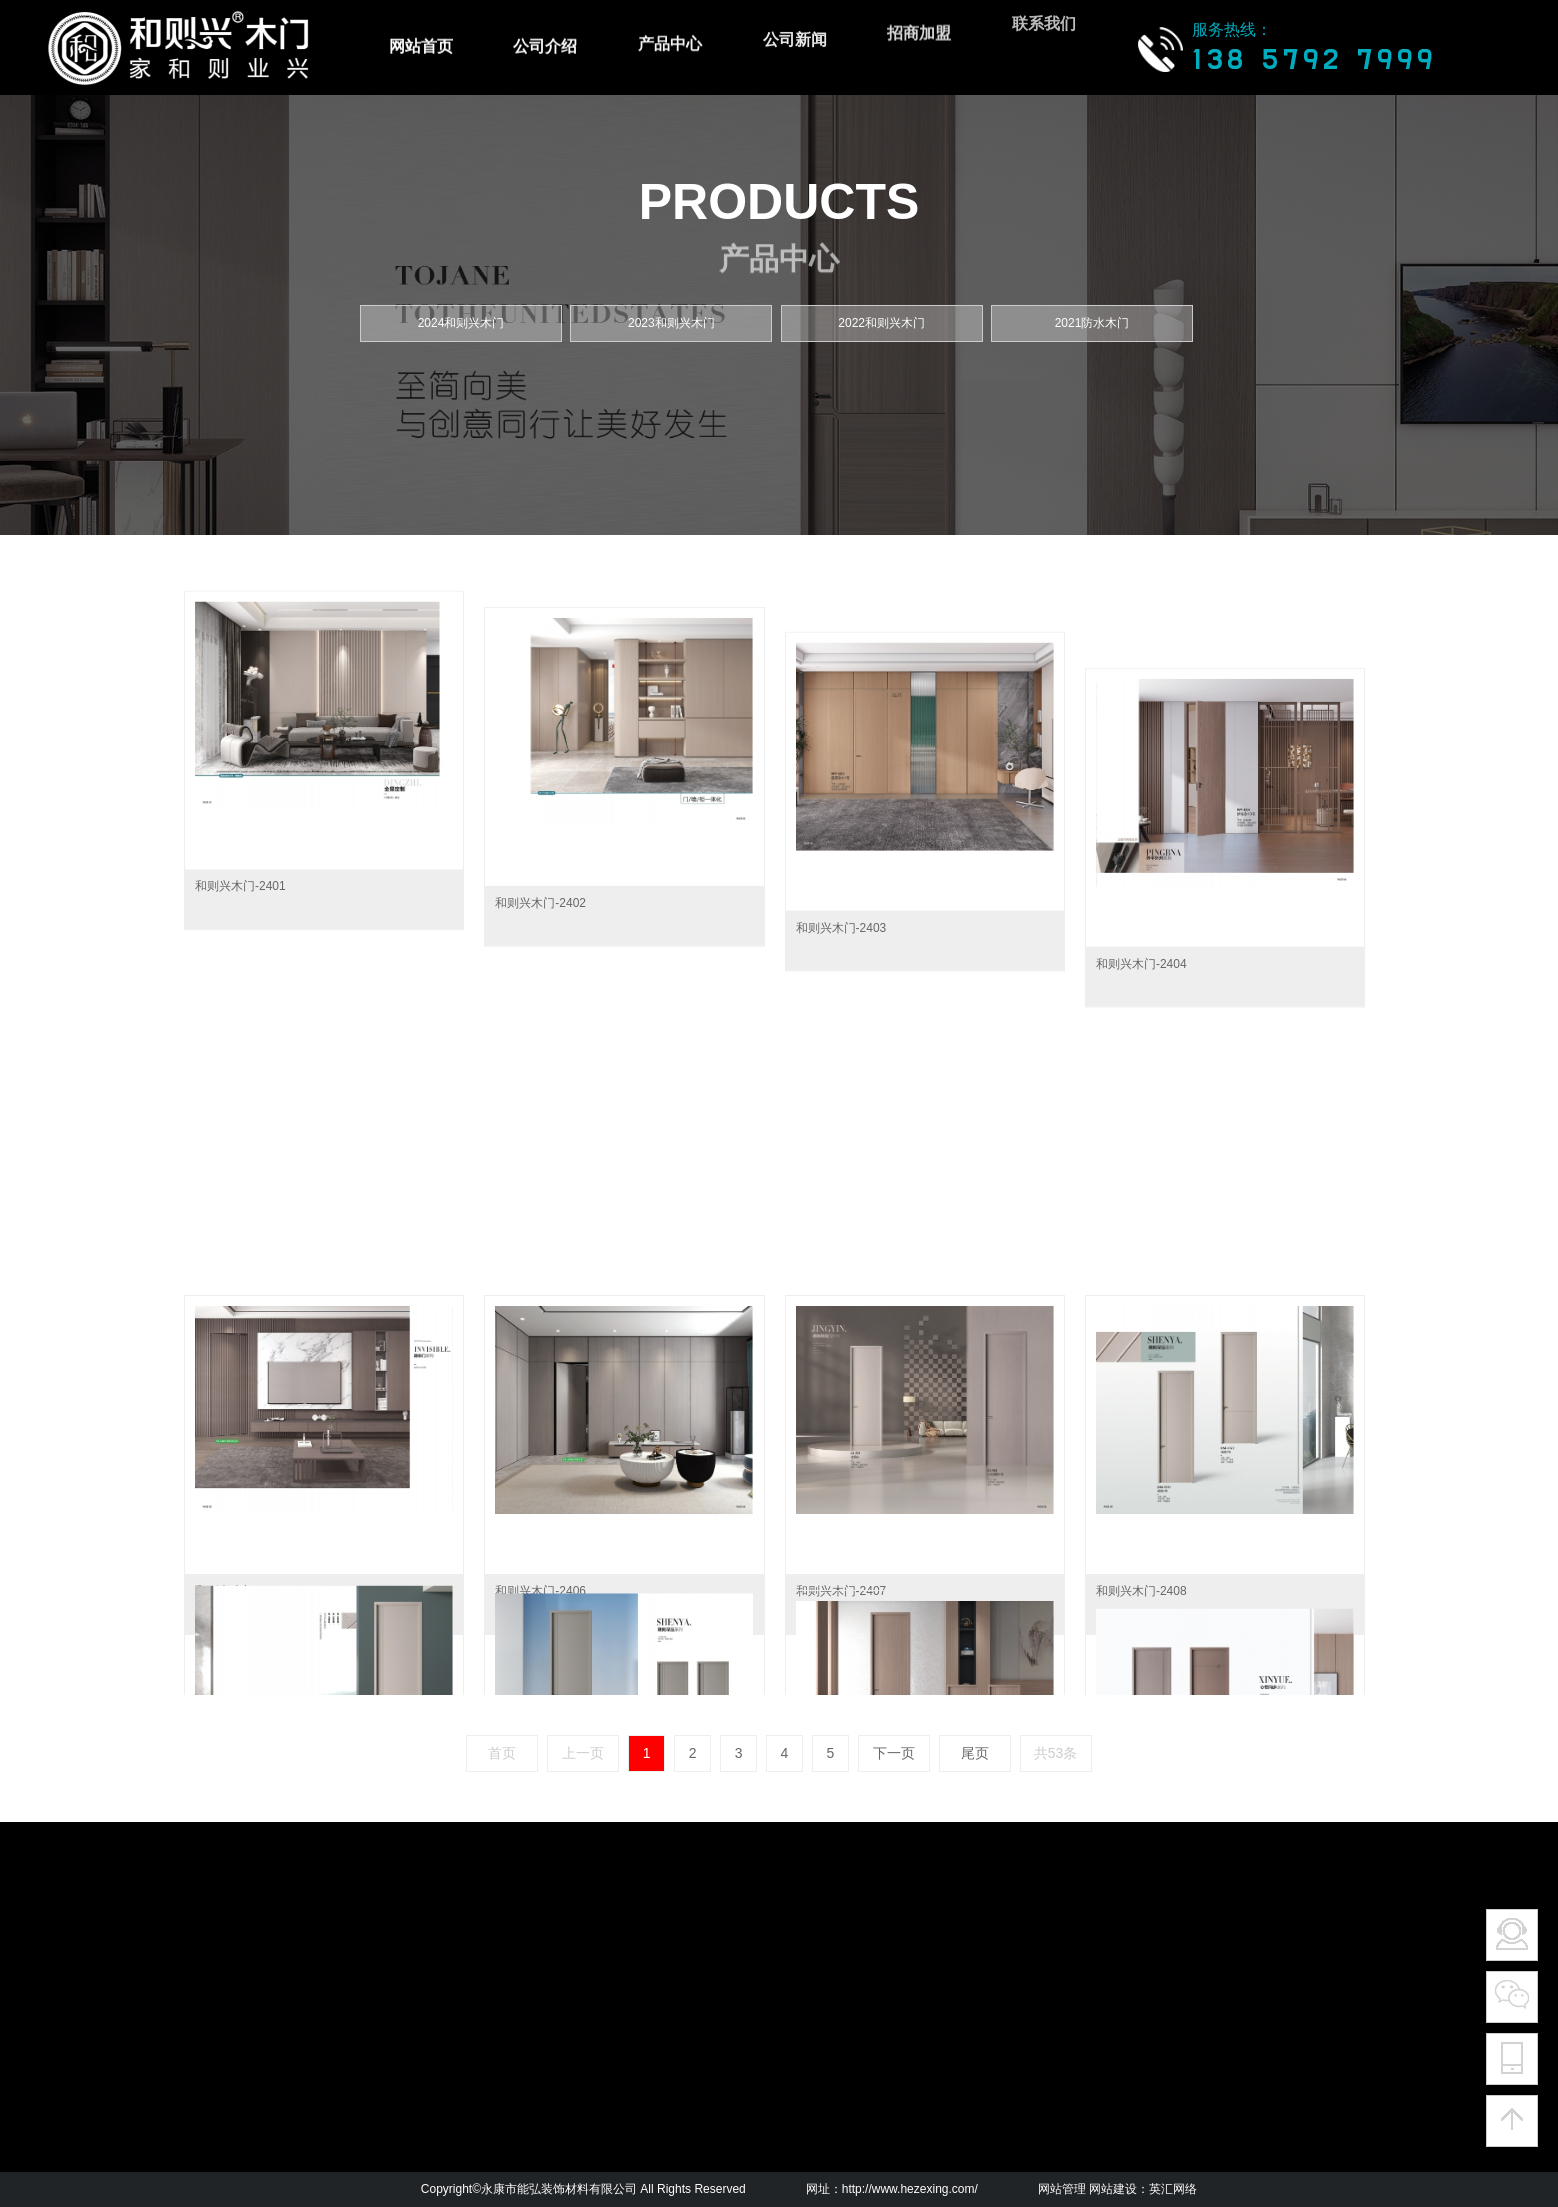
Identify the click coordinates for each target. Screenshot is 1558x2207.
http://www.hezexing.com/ (910, 2189)
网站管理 (1062, 2189)
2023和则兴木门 (671, 323)
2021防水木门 (1092, 323)
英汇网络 (1173, 2189)
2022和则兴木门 (881, 323)
